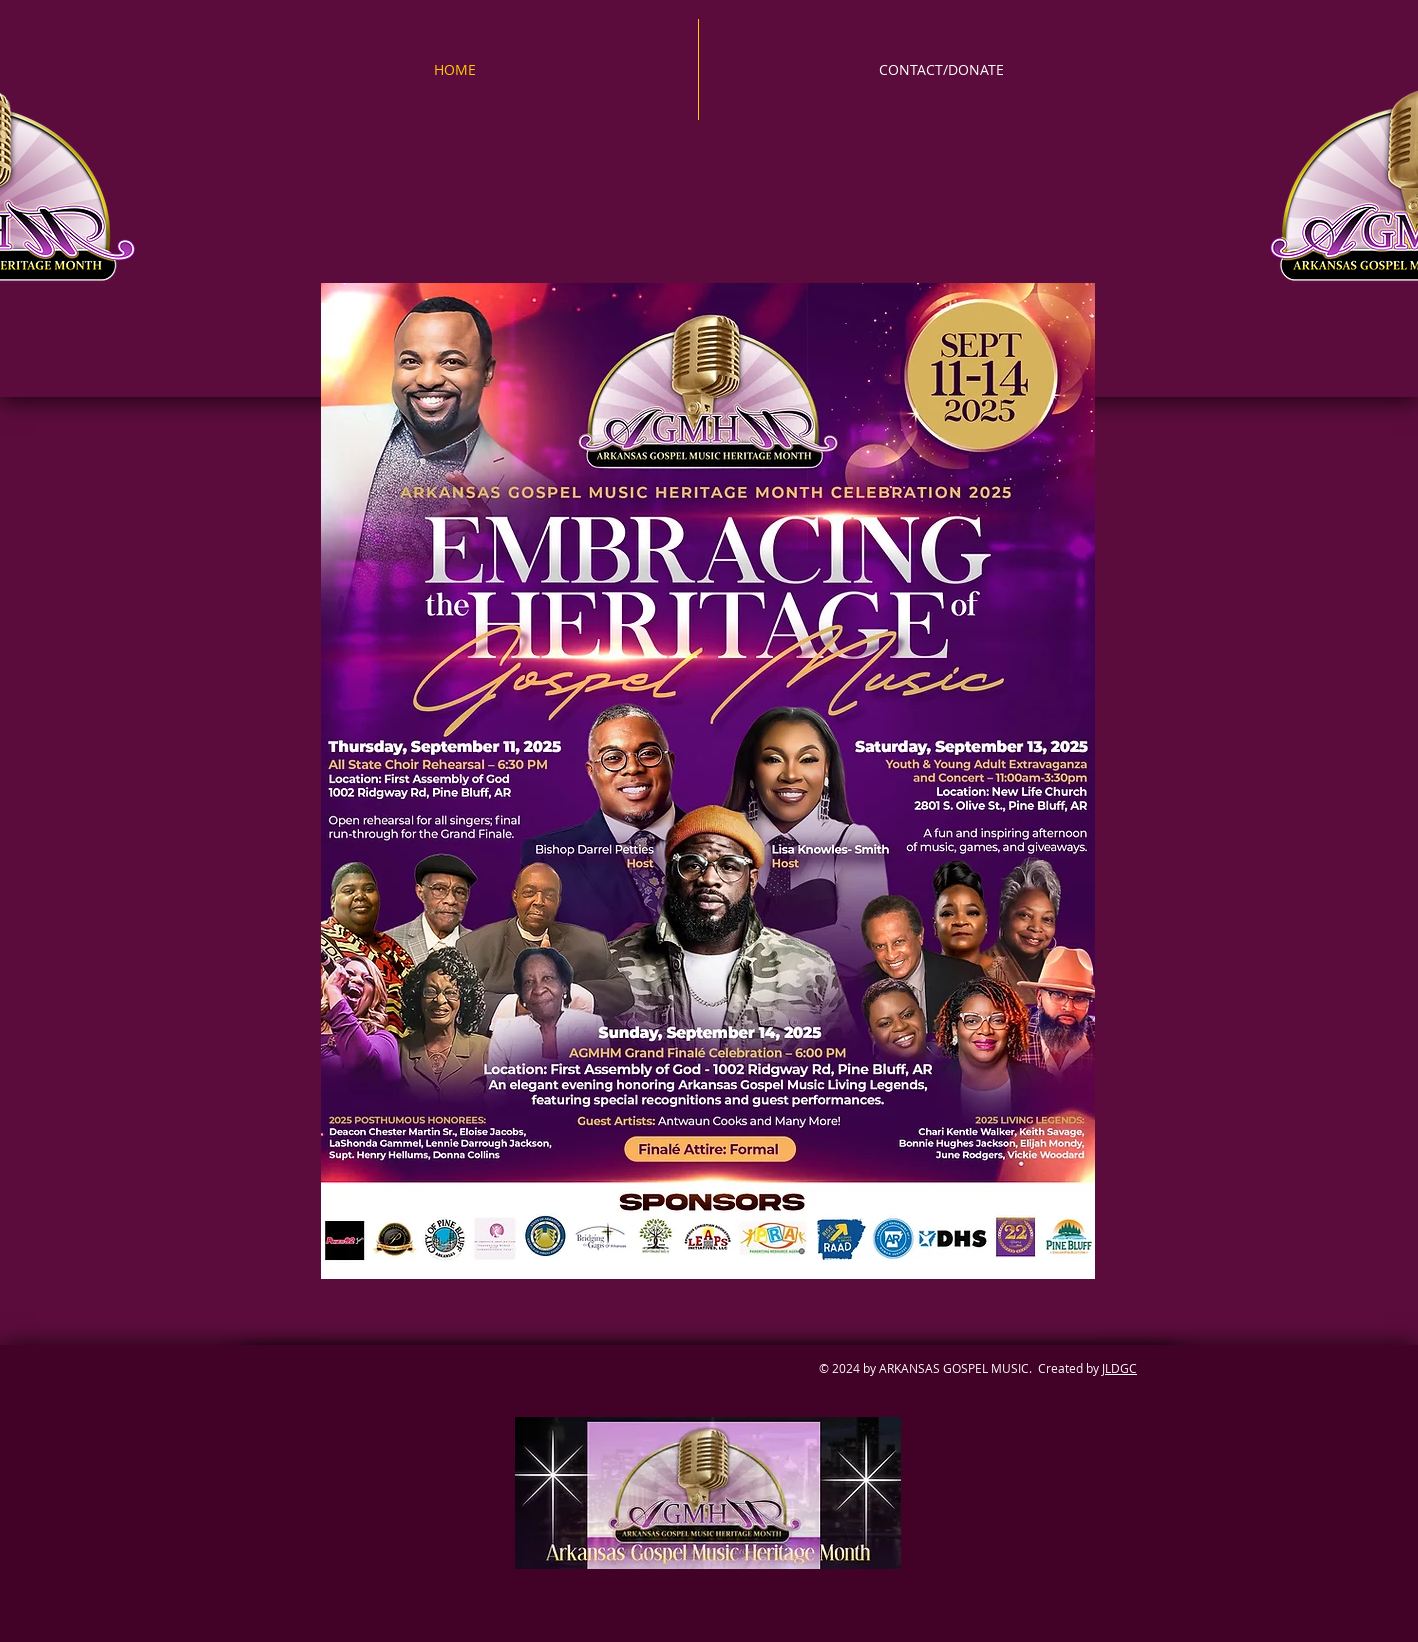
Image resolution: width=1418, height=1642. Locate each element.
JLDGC (1119, 1368)
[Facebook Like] (524, 1403)
